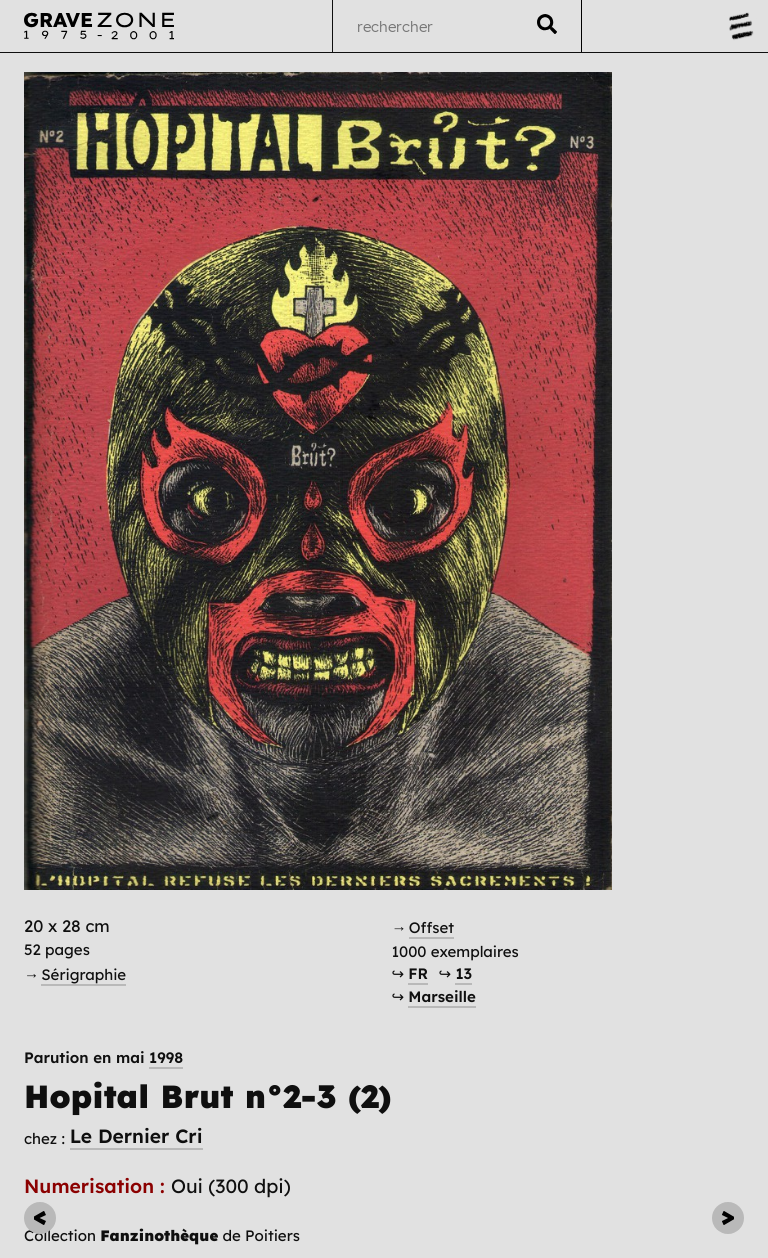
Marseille (441, 996)
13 (463, 973)
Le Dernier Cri (136, 1136)
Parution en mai (103, 1057)
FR (418, 973)
